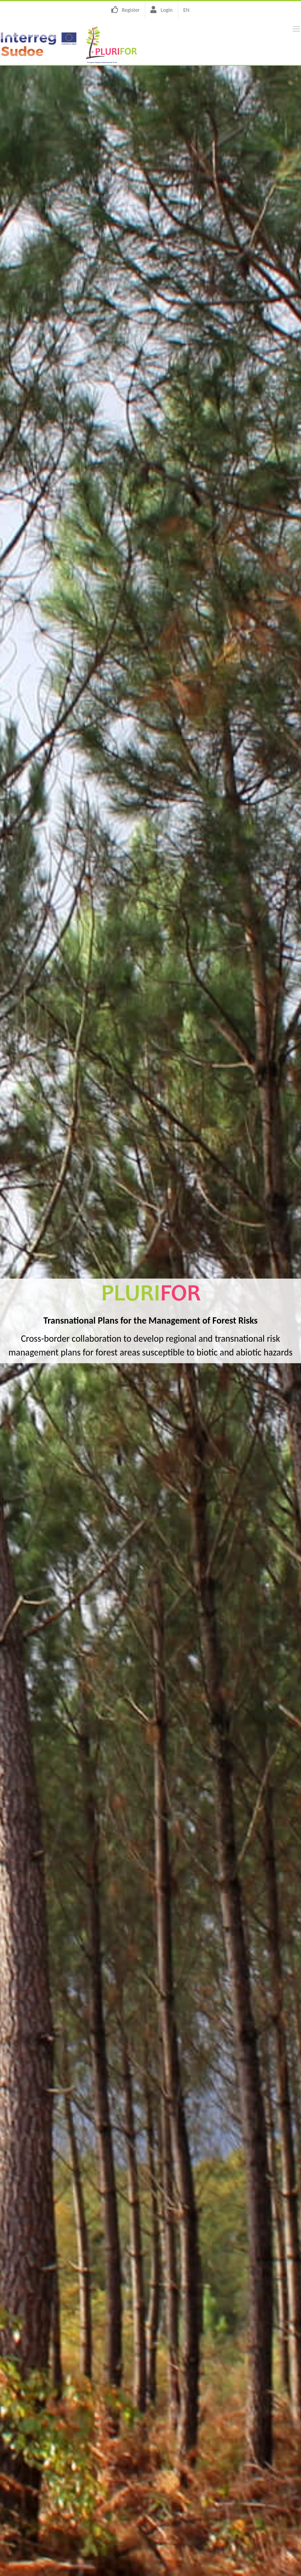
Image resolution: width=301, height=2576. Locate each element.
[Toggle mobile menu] (297, 29)
